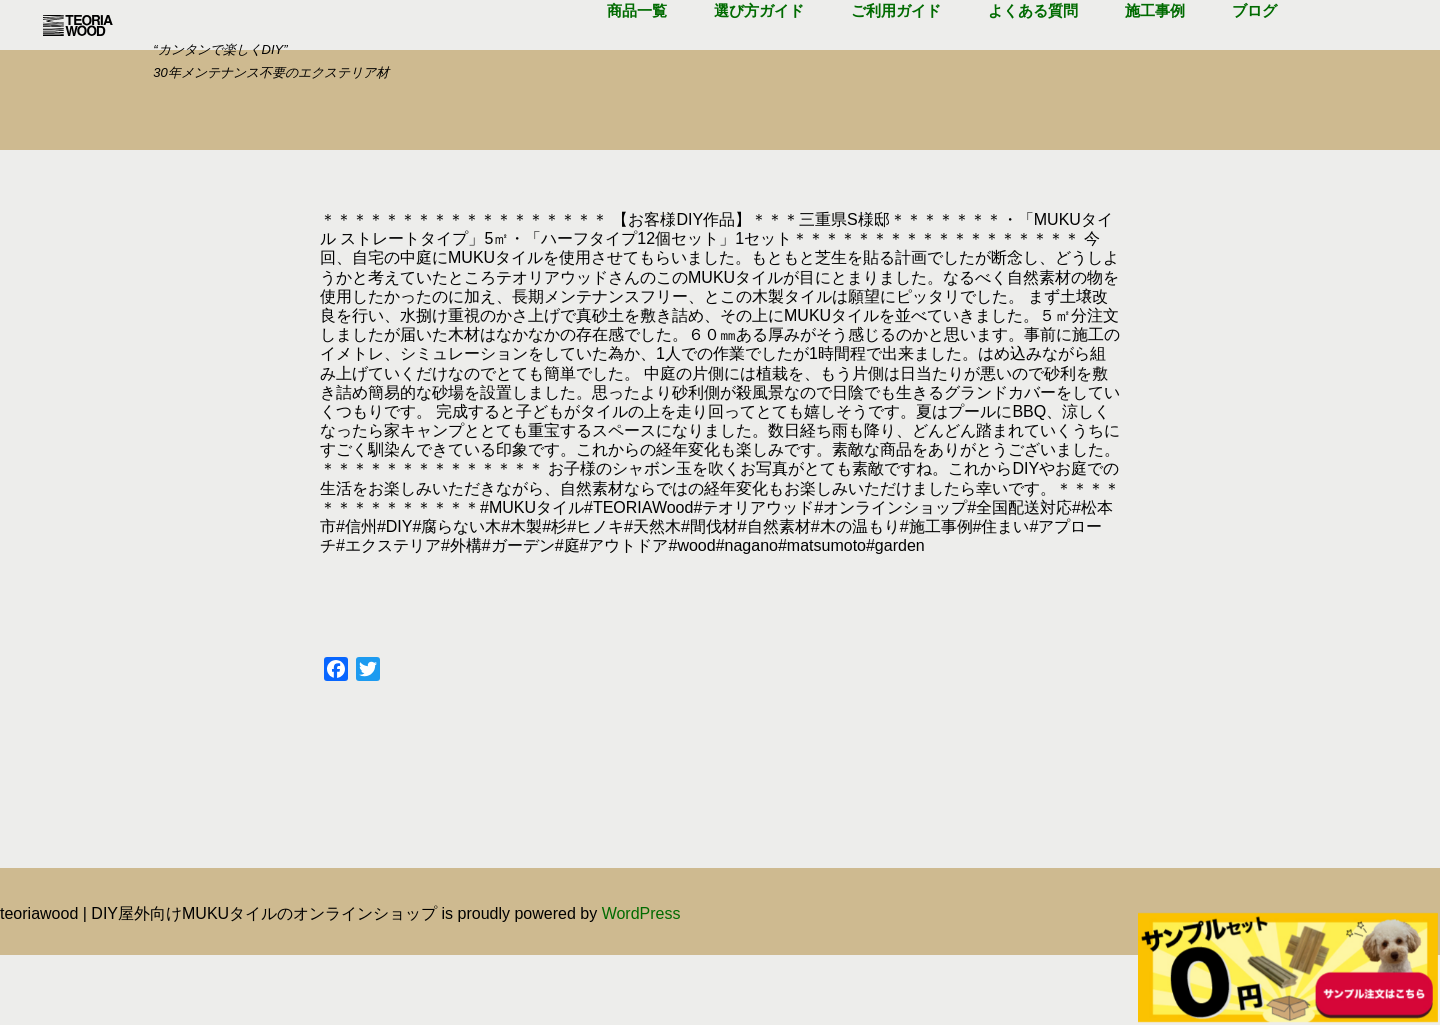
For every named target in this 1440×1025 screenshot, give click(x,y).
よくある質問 (1033, 59)
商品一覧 (637, 59)
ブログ (1254, 59)
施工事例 (1155, 59)
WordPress (641, 983)
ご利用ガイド (896, 59)
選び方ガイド (759, 59)
